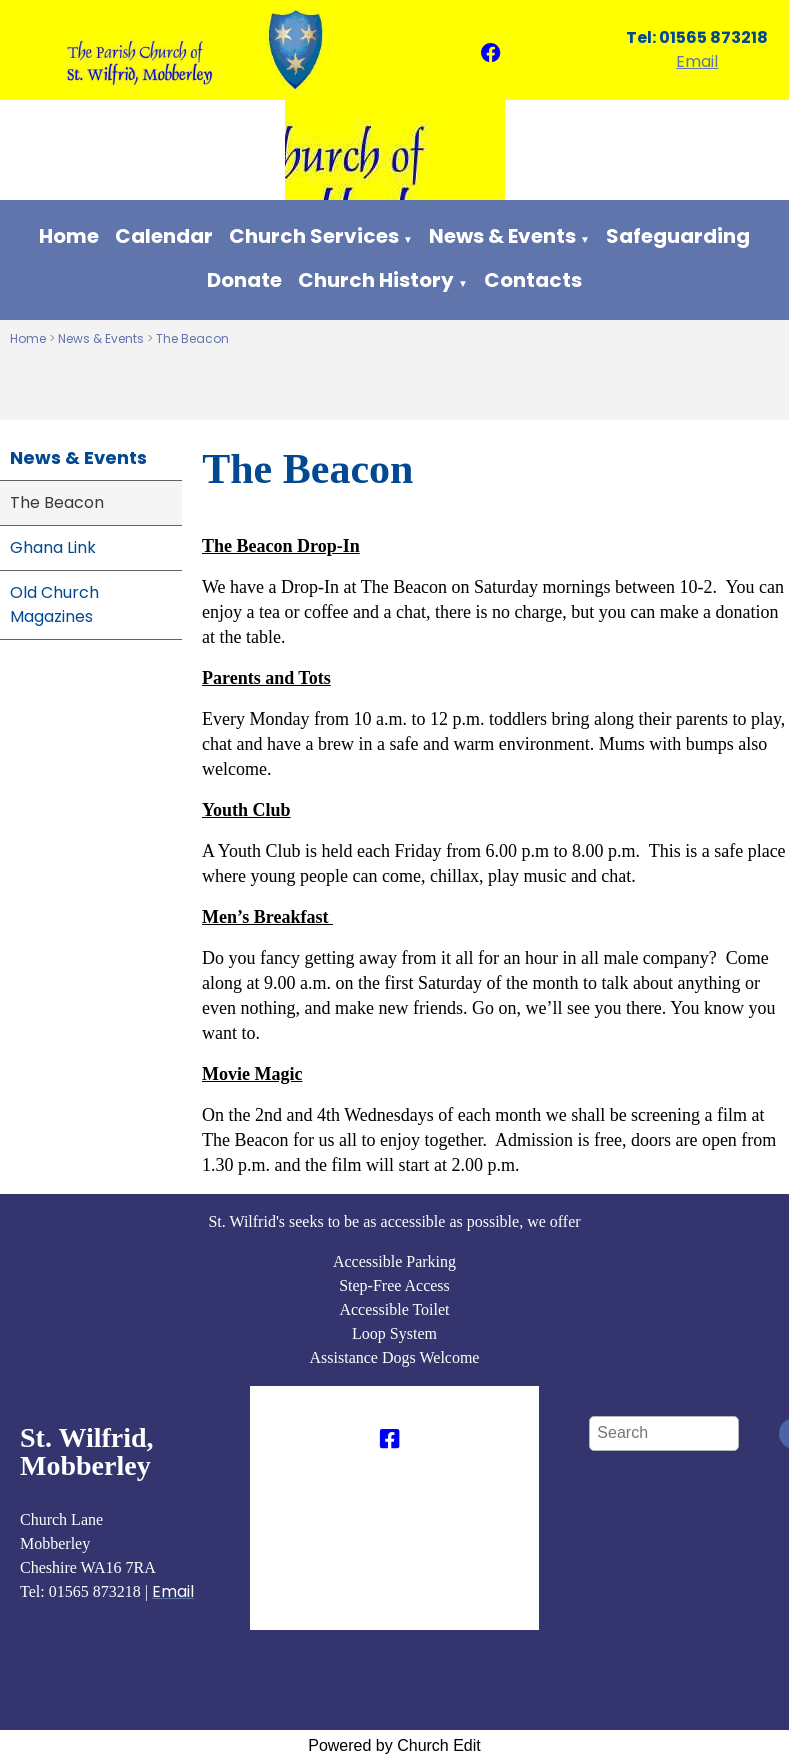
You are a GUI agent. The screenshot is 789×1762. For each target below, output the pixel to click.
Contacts (533, 280)
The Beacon (192, 338)
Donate (244, 280)
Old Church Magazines (54, 604)
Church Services (314, 236)
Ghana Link (53, 547)
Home (69, 236)
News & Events (502, 236)
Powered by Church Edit (394, 1745)
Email (697, 61)
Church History (376, 280)
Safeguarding (678, 236)
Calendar (164, 236)
